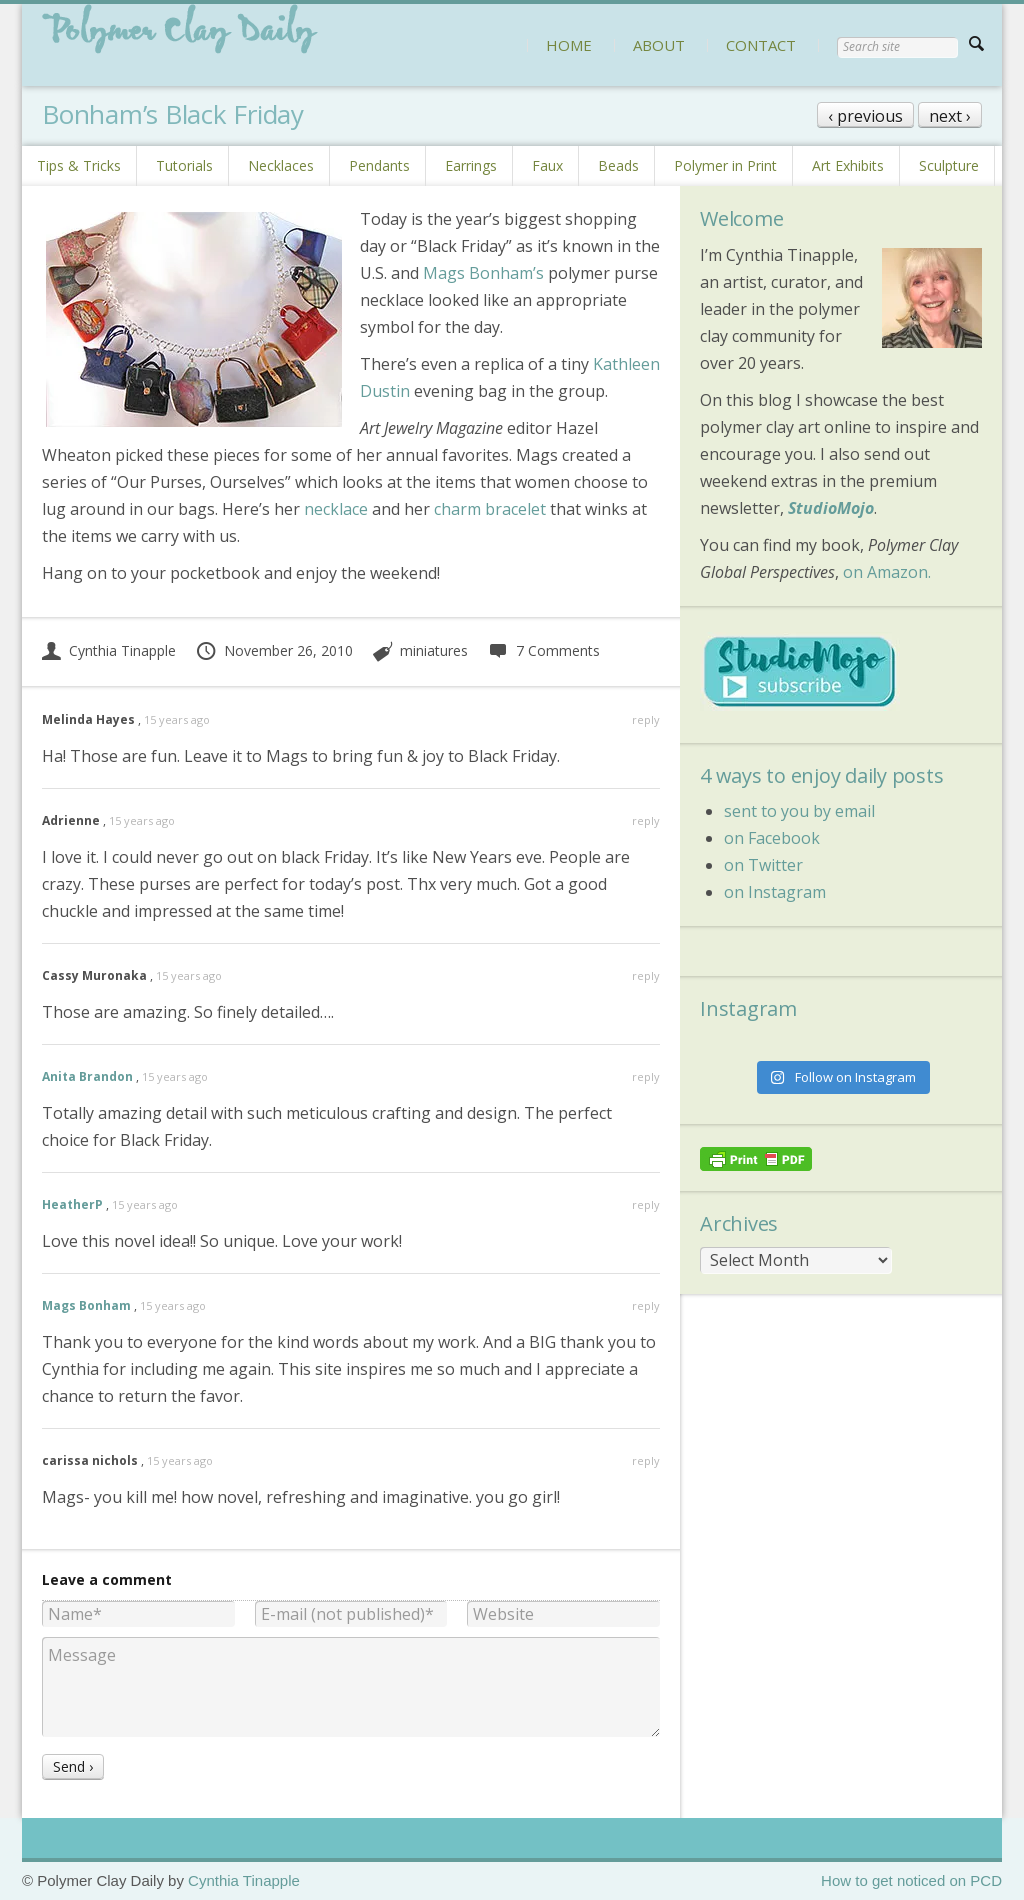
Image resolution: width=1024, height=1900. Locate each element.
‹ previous (865, 116)
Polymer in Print (725, 165)
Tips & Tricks (79, 165)
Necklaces (281, 165)
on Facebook (772, 838)
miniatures (434, 650)
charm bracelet (490, 509)
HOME (569, 45)
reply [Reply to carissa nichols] (646, 1460)
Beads (618, 165)
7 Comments (543, 650)
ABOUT (659, 45)
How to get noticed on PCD (911, 1880)
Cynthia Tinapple (109, 650)
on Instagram (775, 892)
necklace (336, 509)
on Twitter (763, 865)
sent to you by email (799, 811)
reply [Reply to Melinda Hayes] (646, 719)
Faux (547, 165)
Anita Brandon (87, 1076)
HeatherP (72, 1204)
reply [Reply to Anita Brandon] (646, 1076)
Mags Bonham (86, 1305)
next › (950, 116)
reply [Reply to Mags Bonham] (646, 1305)
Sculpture (949, 165)
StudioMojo (831, 508)
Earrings (471, 165)
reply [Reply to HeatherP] (646, 1204)
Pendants (379, 165)
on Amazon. (887, 572)
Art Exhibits (848, 165)
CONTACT (761, 45)
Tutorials (184, 165)
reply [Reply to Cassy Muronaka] (646, 975)
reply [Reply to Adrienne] (646, 820)
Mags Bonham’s (483, 273)
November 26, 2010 (274, 650)
